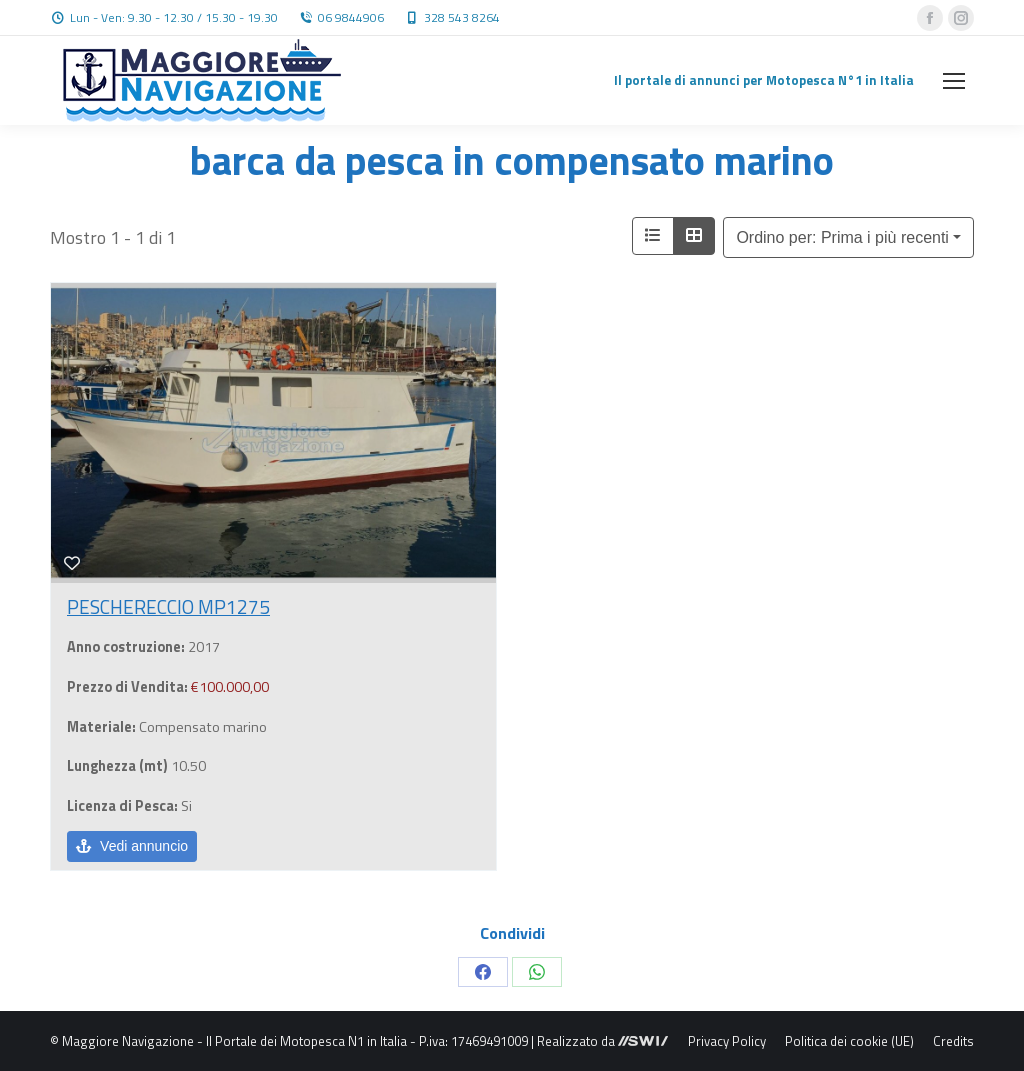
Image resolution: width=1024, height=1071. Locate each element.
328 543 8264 (462, 18)
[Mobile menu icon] (954, 81)
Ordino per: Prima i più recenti (842, 237)
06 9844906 (351, 18)
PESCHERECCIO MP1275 (168, 606)
